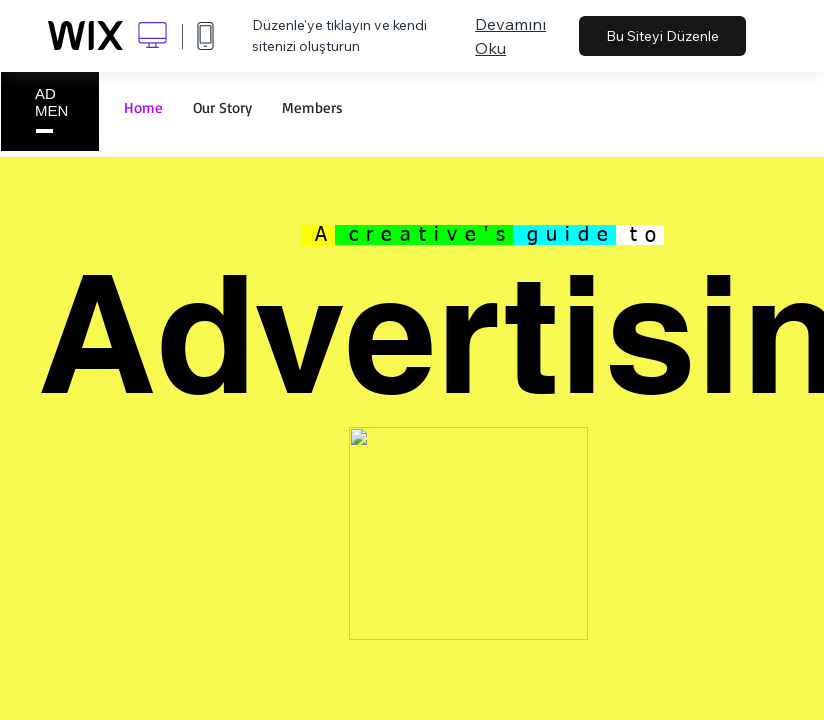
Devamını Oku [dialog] (510, 36)
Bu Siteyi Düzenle (662, 36)
